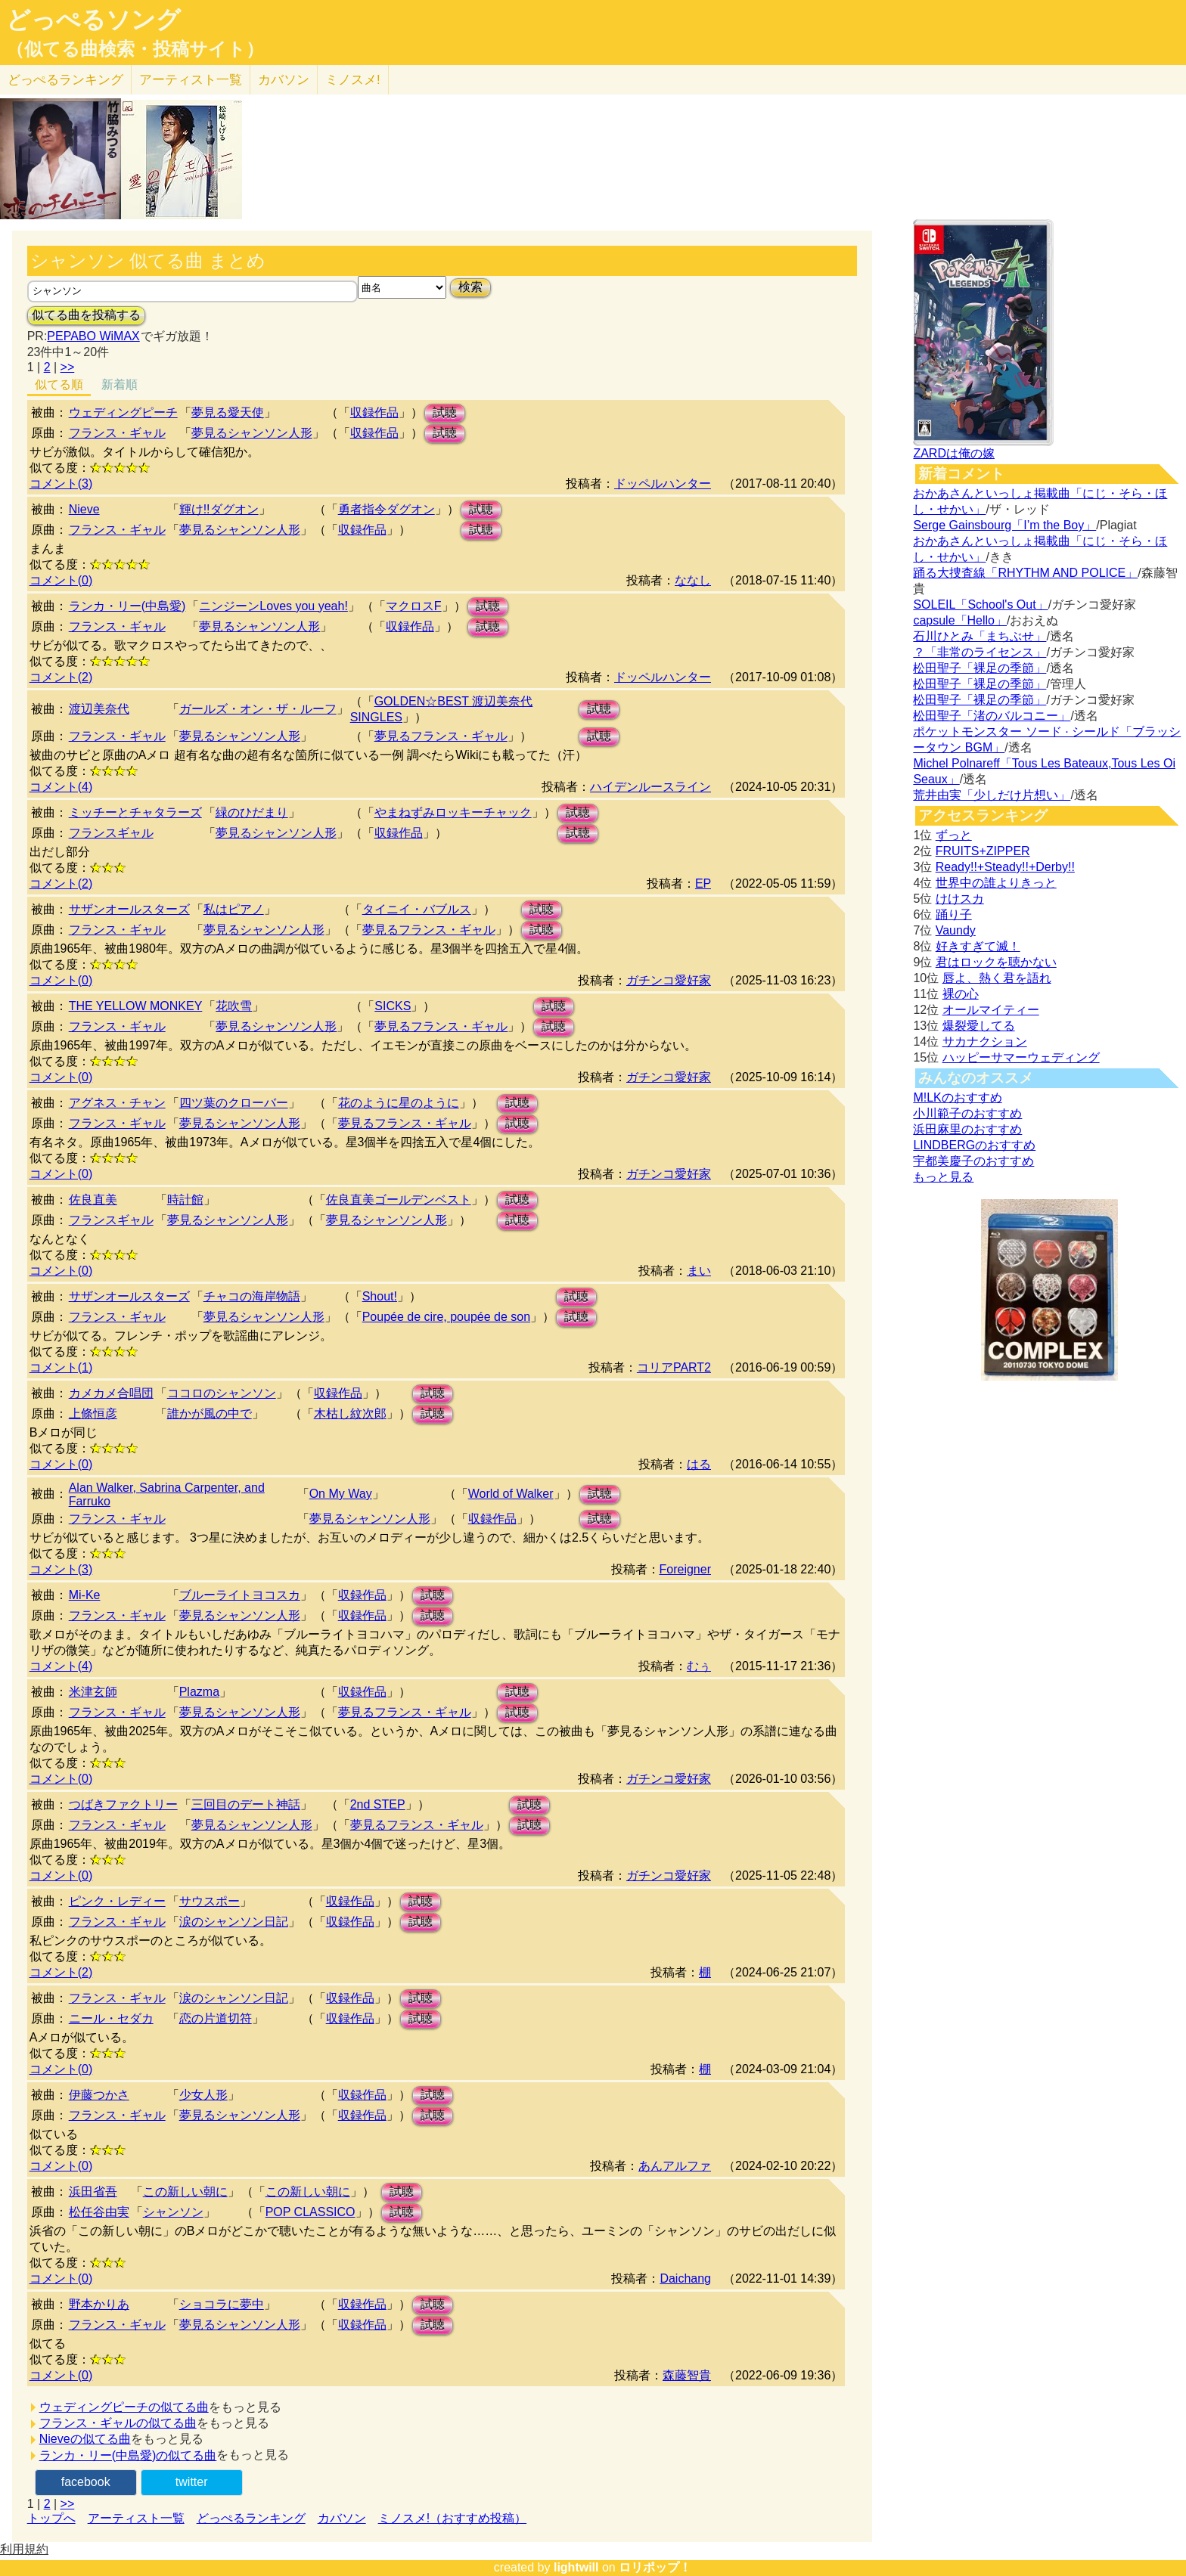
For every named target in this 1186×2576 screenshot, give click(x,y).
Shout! (379, 1296)
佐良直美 (93, 1199)
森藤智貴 (687, 2375)
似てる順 (59, 384)
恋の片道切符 (215, 2018)
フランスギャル (111, 832)
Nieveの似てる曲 (85, 2438)
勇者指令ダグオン (386, 509)
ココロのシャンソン (221, 1393)
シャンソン (173, 2212)
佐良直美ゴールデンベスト (398, 1199)
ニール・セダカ (111, 2018)
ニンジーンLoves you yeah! (273, 606)
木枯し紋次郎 (350, 1413)
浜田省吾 (93, 2191)
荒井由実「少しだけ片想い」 (991, 795)
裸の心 (960, 993)
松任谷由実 (99, 2212)
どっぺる (65, 80)
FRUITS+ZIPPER (983, 851)
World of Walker (511, 1493)
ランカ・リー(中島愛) (127, 606)
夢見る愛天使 (227, 412)
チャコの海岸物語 (251, 1296)
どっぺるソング (93, 19)
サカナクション (984, 1041)
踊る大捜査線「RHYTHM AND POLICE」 (1025, 572)
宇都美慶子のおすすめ (973, 1161)
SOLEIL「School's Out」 (980, 604)
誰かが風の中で (209, 1413)
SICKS (392, 1006)
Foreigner (685, 1569)
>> (68, 367)
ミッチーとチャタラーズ (135, 812)
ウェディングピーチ (123, 412)
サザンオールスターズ (129, 909)
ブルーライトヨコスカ (239, 1595)
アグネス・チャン (117, 1102)
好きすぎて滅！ (978, 946)
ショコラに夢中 (221, 2304)
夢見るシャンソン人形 (251, 432)
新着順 (119, 384)
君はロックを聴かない (996, 962)
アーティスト (190, 80)
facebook (85, 2481)
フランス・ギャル (117, 432)
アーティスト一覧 (136, 2518)
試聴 (445, 412)
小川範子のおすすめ (967, 1113)
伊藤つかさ (99, 2094)
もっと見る (943, 1176)
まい (699, 1270)
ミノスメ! (352, 80)
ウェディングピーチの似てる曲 (124, 2407)
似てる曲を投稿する (86, 314)
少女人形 (203, 2094)
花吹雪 (234, 1006)
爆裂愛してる (978, 1025)
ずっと (954, 835)
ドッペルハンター (662, 483)
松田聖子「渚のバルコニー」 (991, 715)
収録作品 (374, 412)
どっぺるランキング (251, 2518)
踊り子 (954, 914)
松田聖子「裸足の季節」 (979, 668)
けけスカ (960, 898)
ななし (693, 580)
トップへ (51, 2518)
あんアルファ (674, 2165)
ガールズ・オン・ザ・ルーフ (258, 708)
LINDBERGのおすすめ (974, 1145)
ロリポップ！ (655, 2567)
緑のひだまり (252, 812)
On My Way (340, 1493)
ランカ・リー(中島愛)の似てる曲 (128, 2455)
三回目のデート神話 (245, 1804)
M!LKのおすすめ (957, 1097)
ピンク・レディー (117, 1901)
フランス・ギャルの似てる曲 (118, 2422)
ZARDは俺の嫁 (954, 453)
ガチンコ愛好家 (668, 980)
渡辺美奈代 (99, 708)
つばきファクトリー (123, 1804)
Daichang (685, 2278)
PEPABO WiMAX (93, 336)
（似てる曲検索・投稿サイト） (135, 49)
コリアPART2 (674, 1367)
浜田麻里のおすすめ (967, 1129)
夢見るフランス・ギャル (441, 736)
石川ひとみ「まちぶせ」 (979, 636)
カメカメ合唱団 (111, 1393)
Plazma (199, 1691)
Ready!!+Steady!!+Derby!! (1005, 866)
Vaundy (956, 930)
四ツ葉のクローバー (233, 1102)
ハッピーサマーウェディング (1021, 1057)
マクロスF (414, 606)
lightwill (576, 2567)
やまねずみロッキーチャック (453, 812)
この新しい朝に (185, 2191)
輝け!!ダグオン (219, 509)
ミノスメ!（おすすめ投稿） (452, 2518)
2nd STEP (377, 1804)
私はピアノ (233, 909)
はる (699, 1464)
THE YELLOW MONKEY (136, 1006)
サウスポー (209, 1901)
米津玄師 (93, 1691)
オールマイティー (990, 1009)
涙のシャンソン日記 (233, 1921)
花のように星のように (398, 1102)
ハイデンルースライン (650, 786)
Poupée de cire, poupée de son (446, 1316)
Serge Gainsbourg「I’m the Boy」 (1004, 525)
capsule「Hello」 (960, 620)
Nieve (84, 509)
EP (703, 883)
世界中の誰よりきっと (996, 882)
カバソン (283, 80)
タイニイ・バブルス (416, 909)
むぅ (699, 1666)
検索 (470, 287)
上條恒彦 (93, 1413)
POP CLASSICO (310, 2212)
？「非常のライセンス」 (979, 652)
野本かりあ (99, 2304)
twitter (191, 2481)
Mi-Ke (85, 1595)
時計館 (185, 1199)
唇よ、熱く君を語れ (996, 978)
